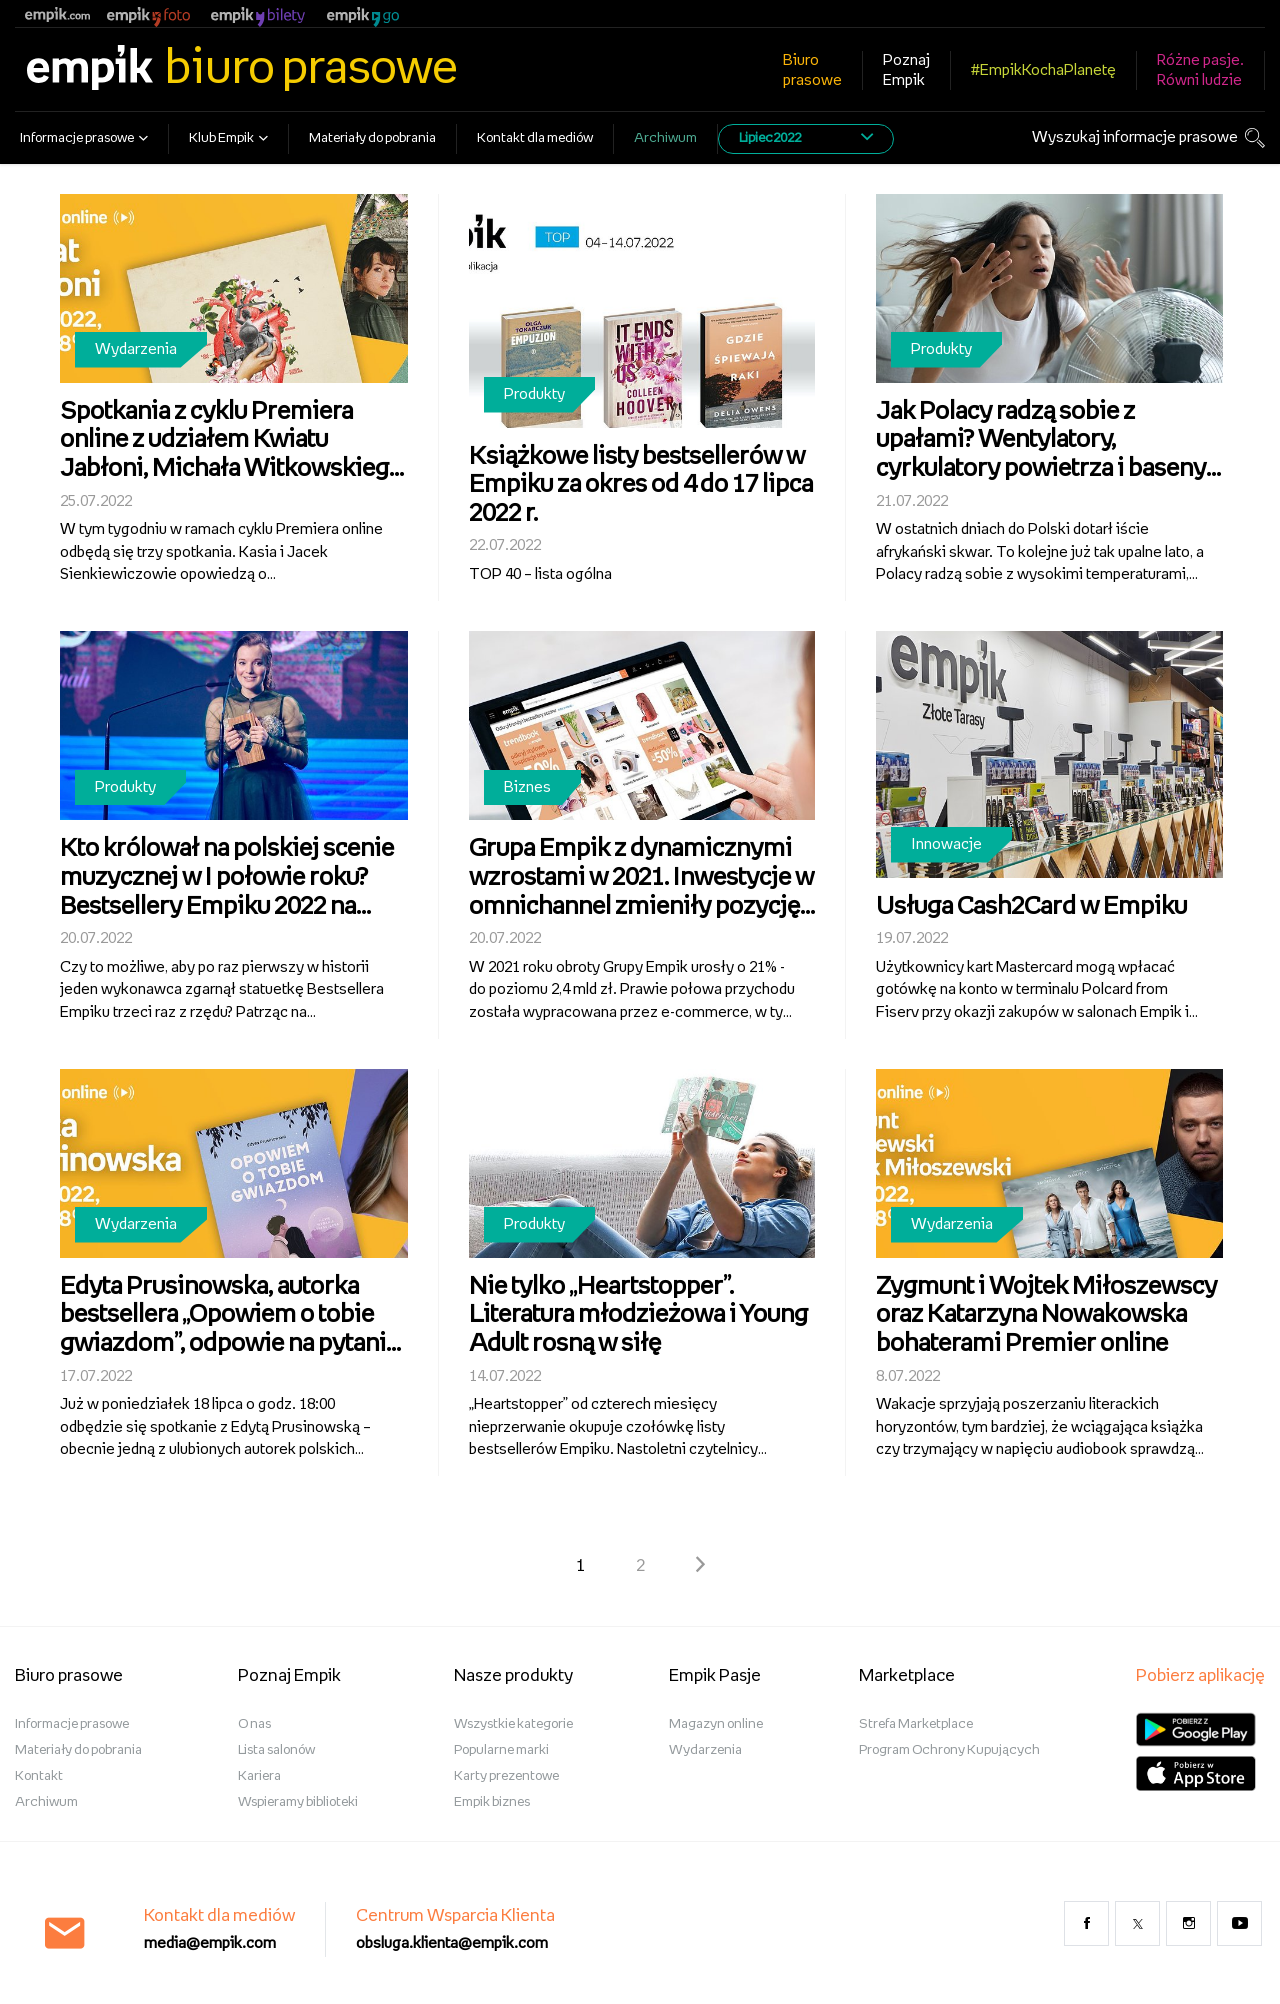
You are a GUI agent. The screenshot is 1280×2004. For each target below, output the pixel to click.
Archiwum (665, 138)
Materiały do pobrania (372, 138)
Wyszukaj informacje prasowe (1135, 137)
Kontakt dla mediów (535, 138)
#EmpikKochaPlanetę (1043, 70)
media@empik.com (210, 1943)
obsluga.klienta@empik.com (452, 1943)
